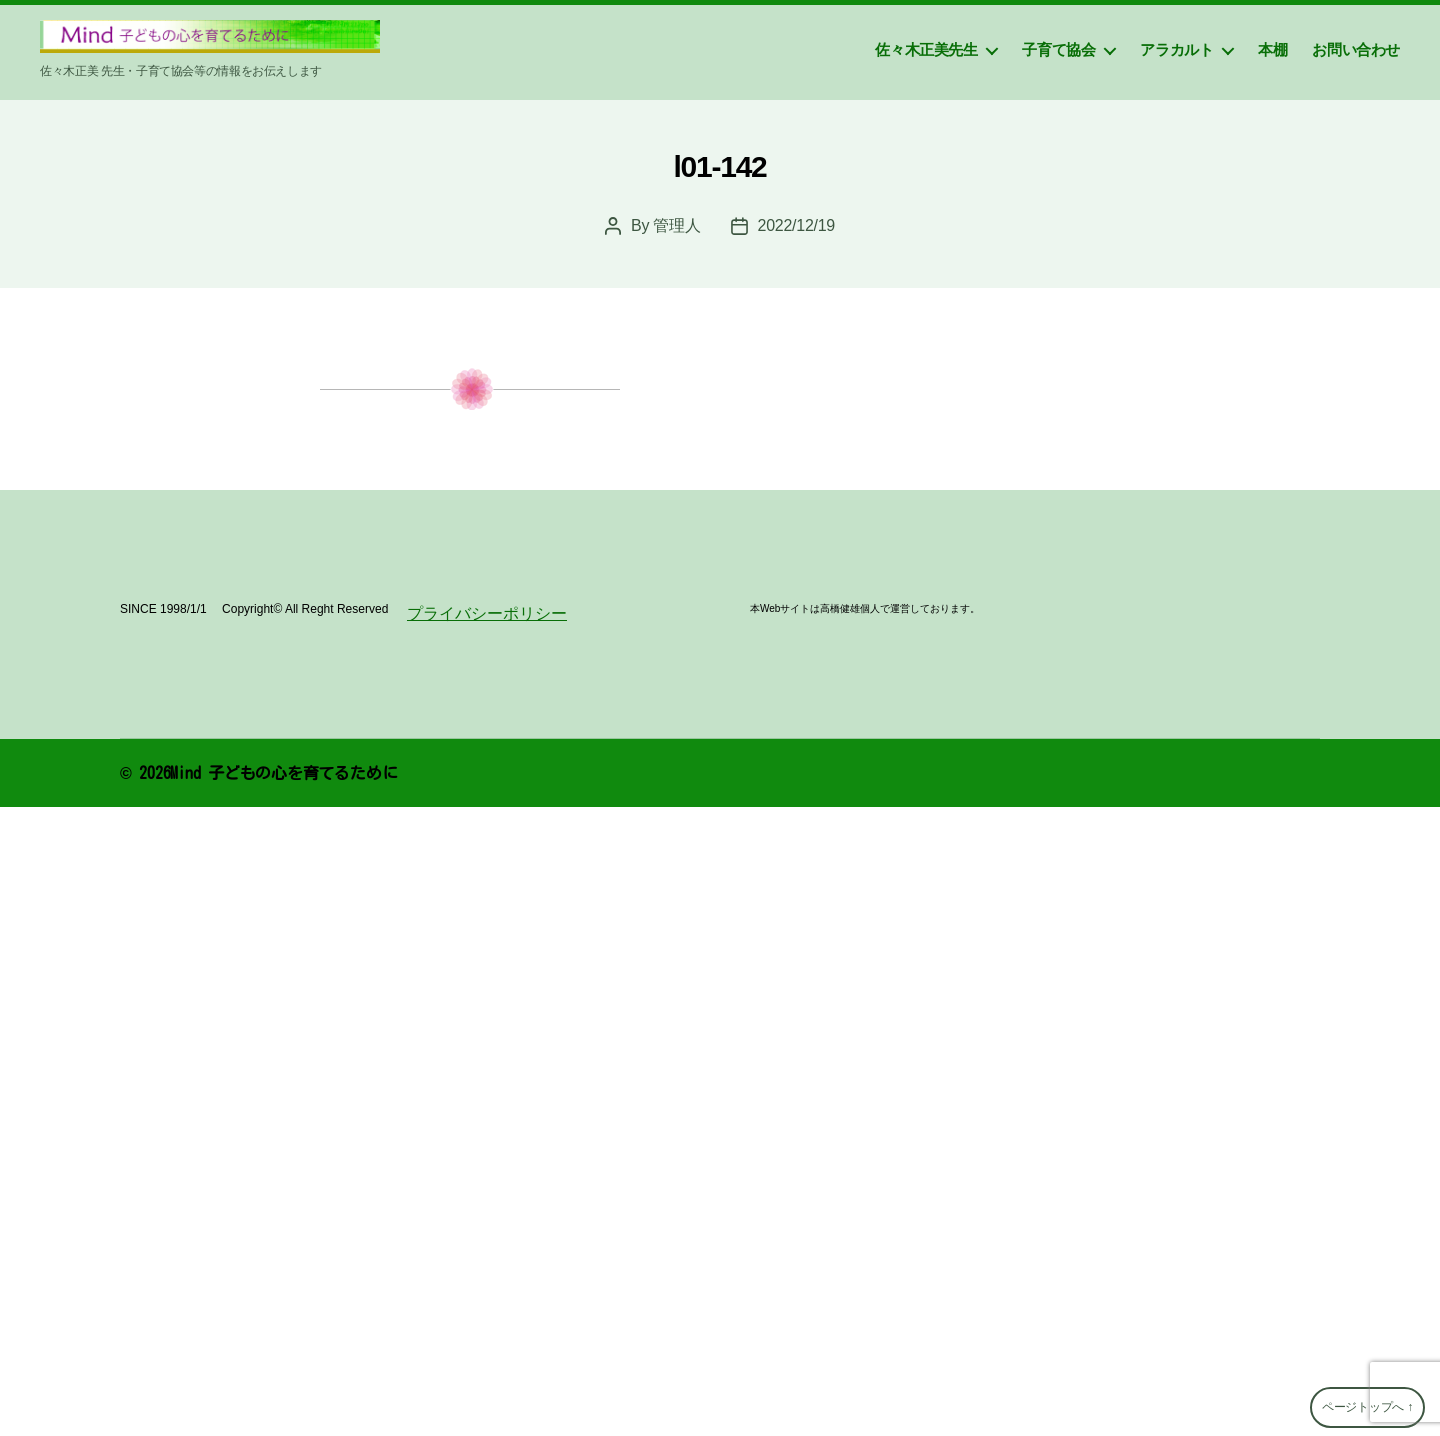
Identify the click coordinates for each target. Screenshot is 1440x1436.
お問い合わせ (1356, 49)
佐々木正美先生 (926, 49)
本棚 (1272, 49)
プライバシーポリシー (487, 613)
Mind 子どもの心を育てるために (283, 773)
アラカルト (1176, 49)
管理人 (676, 225)
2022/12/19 (796, 225)
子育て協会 (1058, 49)
